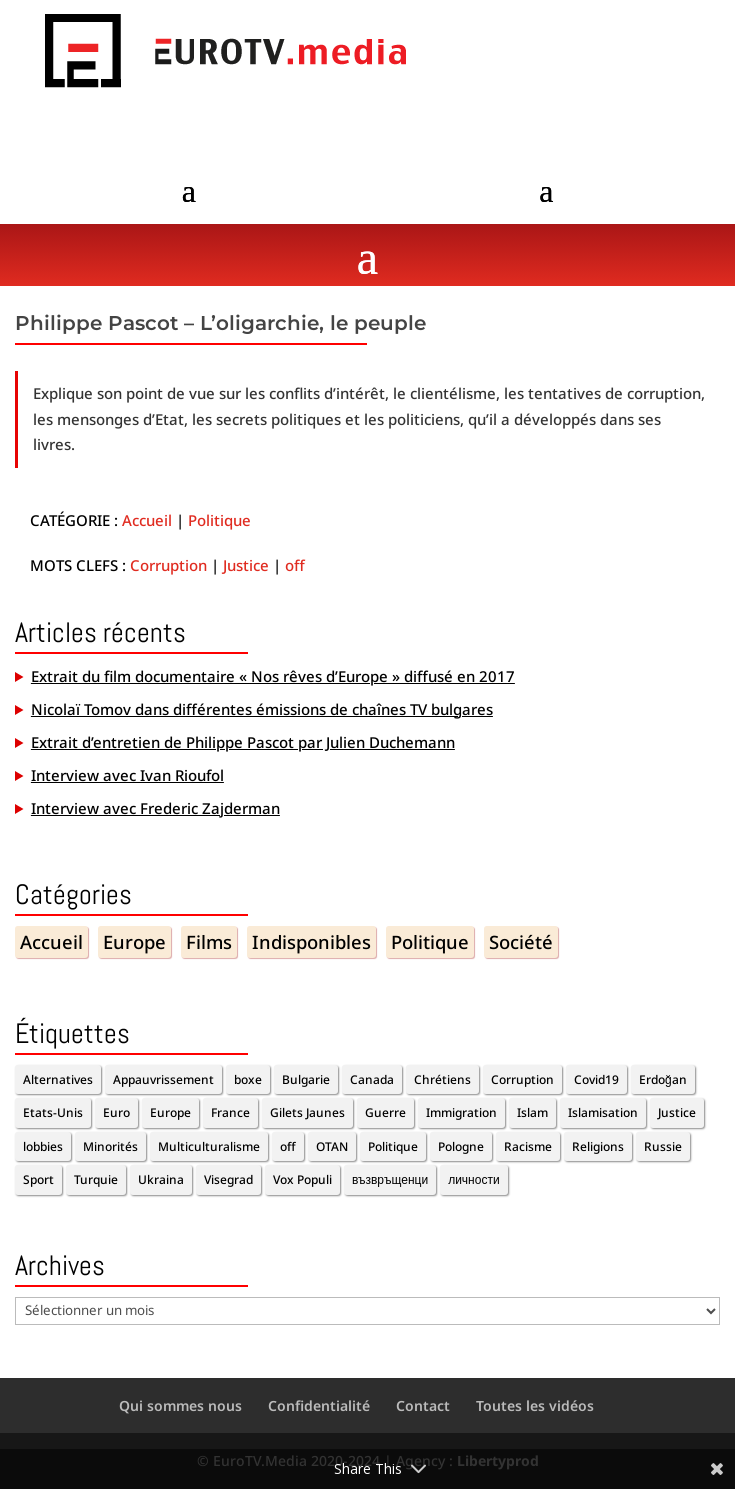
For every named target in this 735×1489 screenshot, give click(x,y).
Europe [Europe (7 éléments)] (170, 1112)
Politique (219, 520)
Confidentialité (319, 1405)
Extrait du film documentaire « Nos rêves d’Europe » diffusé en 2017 (273, 676)
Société (521, 941)
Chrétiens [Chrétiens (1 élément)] (442, 1079)
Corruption (168, 565)
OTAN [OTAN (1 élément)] (332, 1146)
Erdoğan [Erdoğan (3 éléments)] (663, 1079)
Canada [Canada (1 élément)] (372, 1079)
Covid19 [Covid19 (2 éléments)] (596, 1079)
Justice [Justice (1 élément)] (677, 1112)
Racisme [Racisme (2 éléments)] (528, 1146)
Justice (246, 565)
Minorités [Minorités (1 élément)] (110, 1146)
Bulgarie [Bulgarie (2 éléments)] (306, 1079)
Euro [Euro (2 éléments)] (116, 1112)
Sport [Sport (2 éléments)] (38, 1179)
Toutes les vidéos (535, 1405)
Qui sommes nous (180, 1405)
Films (209, 941)
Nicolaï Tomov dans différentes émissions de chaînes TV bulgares (262, 709)
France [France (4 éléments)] (230, 1112)
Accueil (147, 520)
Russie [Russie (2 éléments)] (663, 1146)
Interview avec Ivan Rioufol (127, 775)
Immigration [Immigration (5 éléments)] (461, 1112)
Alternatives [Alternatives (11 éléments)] (58, 1079)
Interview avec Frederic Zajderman (155, 808)
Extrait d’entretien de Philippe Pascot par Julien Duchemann (243, 742)
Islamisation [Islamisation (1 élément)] (603, 1112)
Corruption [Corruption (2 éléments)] (522, 1079)
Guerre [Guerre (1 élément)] (385, 1112)
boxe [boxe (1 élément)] (248, 1079)
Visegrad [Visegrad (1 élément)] (228, 1179)
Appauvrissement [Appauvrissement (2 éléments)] (163, 1079)
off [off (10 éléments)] (288, 1146)
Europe (134, 941)
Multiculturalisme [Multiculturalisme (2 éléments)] (209, 1146)
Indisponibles (311, 941)
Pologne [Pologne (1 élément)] (461, 1146)
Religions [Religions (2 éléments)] (598, 1146)
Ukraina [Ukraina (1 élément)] (161, 1179)
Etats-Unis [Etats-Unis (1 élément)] (53, 1112)
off (295, 565)
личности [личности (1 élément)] (473, 1179)
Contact (423, 1405)
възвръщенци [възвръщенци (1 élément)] (390, 1179)
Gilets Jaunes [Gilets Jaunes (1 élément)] (307, 1112)
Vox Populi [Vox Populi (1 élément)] (302, 1179)
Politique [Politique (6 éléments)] (393, 1146)
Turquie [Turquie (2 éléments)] (96, 1179)
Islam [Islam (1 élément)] (532, 1112)
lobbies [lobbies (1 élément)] (43, 1146)
